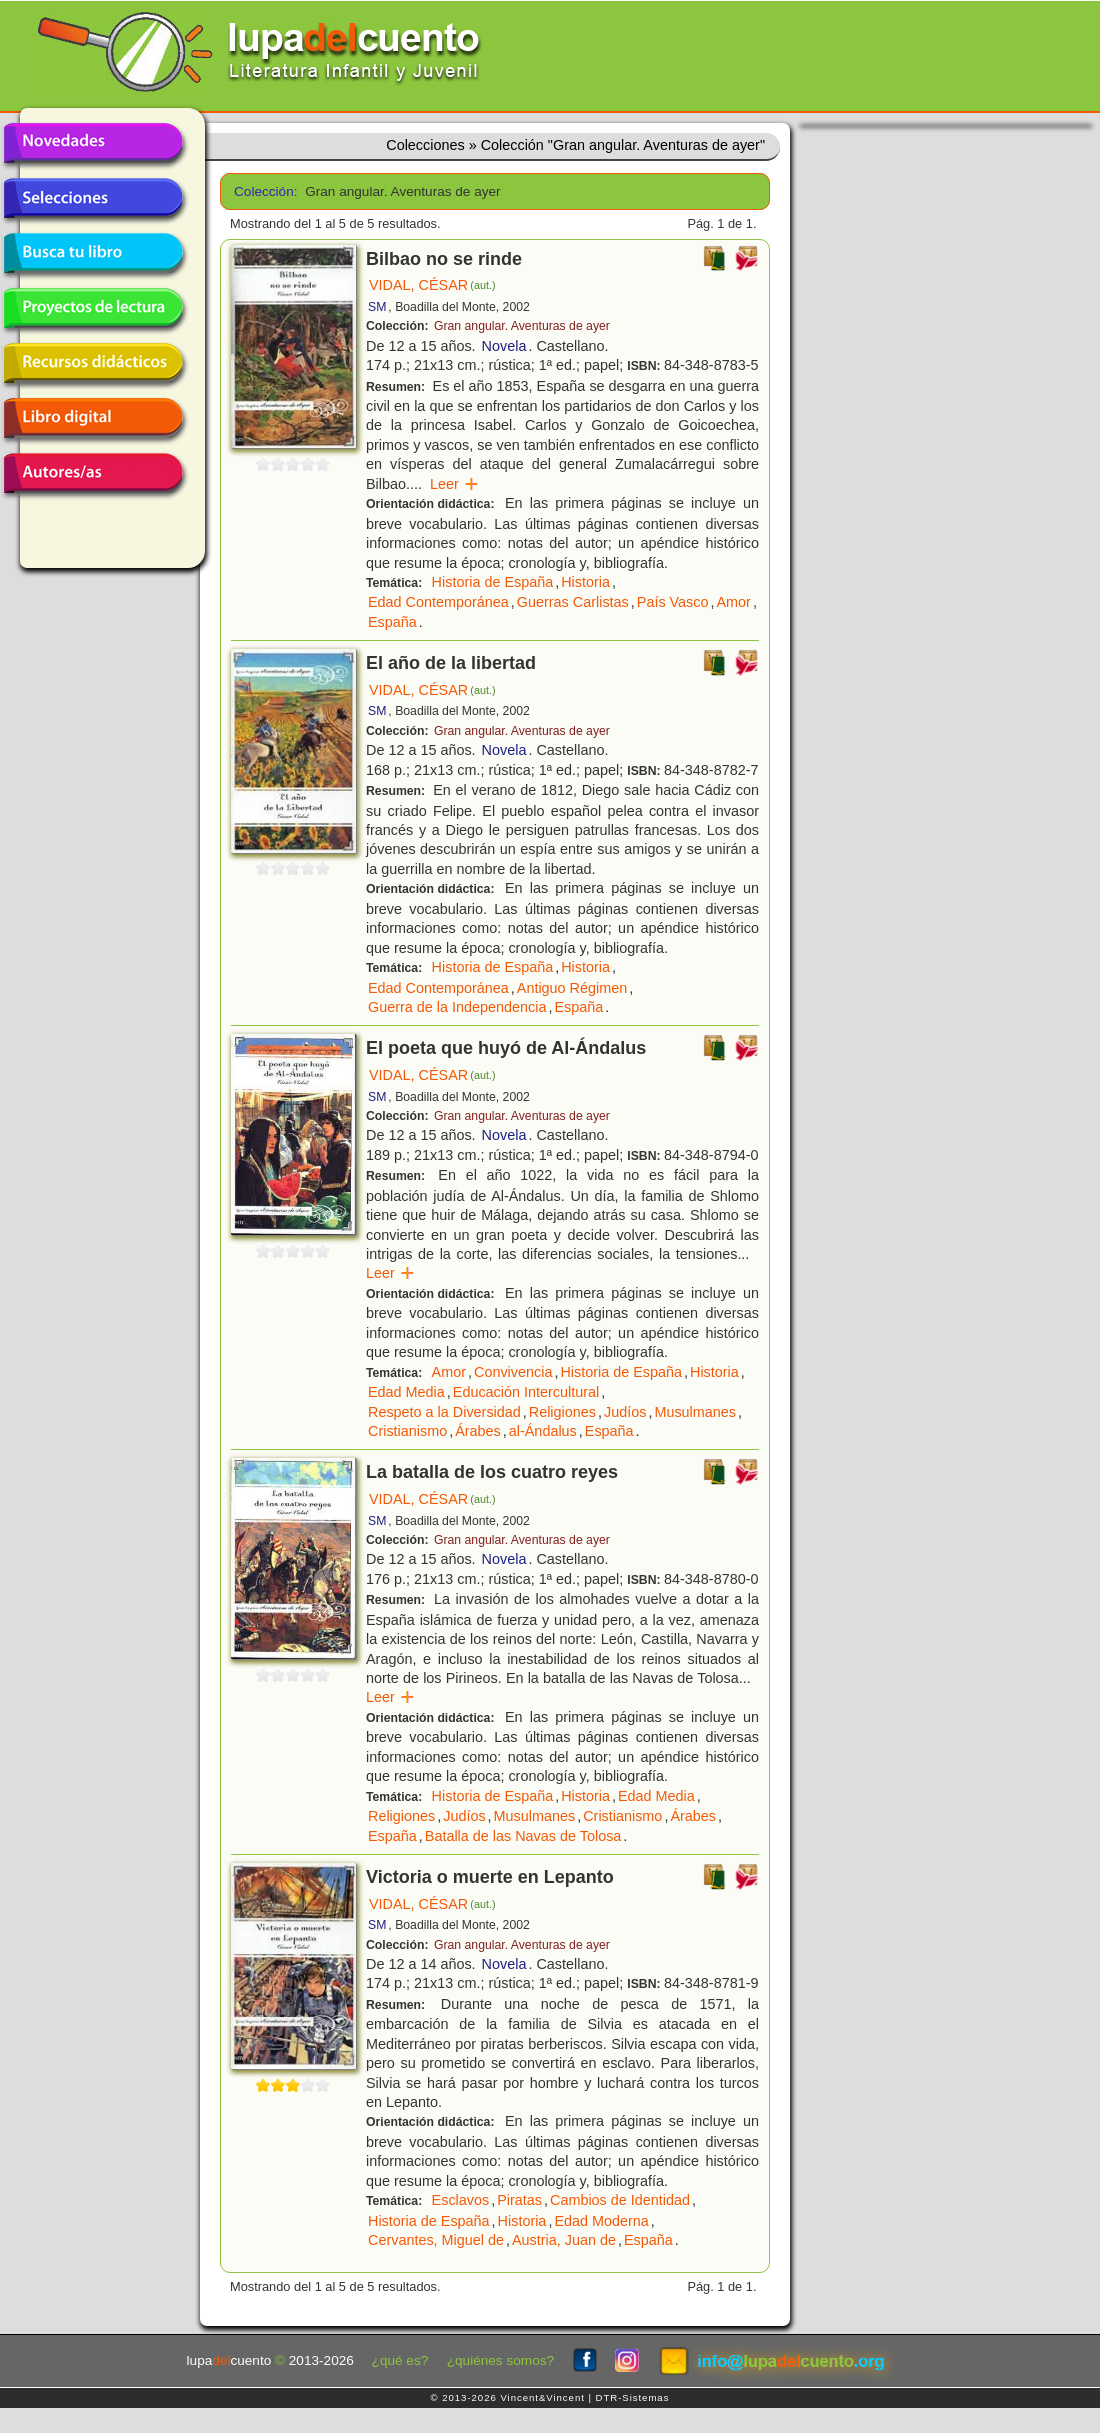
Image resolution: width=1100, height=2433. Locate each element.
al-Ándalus (543, 1431)
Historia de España (493, 582)
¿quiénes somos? (500, 2360)
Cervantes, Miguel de (436, 2240)
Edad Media (406, 1392)
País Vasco (673, 602)
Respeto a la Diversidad (444, 1412)
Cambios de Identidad (620, 2200)
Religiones (562, 1412)
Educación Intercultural (526, 1392)
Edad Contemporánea (438, 602)
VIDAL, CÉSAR (432, 285)
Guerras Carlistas (573, 602)
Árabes (478, 1431)
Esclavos (461, 2200)
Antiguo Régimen (572, 988)
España (392, 622)
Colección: (262, 191)
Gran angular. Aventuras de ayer (522, 326)
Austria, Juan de (564, 2240)
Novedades (93, 143)
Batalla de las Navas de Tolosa (523, 1836)
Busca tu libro (93, 253)
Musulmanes (695, 1412)
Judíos (625, 1412)
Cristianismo (407, 1431)
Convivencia (513, 1372)
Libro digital (93, 418)
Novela (504, 346)
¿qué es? (400, 2360)
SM (377, 307)
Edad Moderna (601, 2221)
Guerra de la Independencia (457, 1007)
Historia (585, 582)
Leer (454, 484)
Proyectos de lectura (93, 308)
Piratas (519, 2200)
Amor (734, 602)
